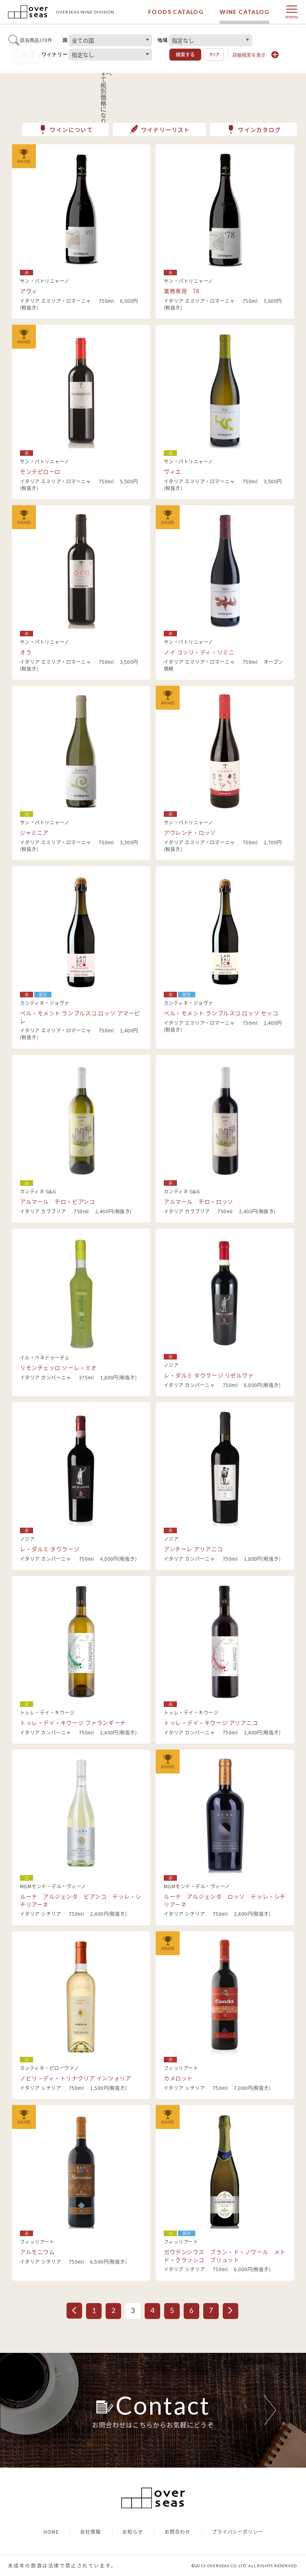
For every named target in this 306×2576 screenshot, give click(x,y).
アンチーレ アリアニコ (193, 1549)
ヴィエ (172, 471)
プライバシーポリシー (238, 2531)
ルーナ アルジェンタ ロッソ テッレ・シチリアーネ (225, 1900)
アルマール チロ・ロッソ (198, 1201)
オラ (25, 652)
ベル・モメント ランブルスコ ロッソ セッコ (221, 1013)
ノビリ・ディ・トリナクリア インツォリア (75, 2078)
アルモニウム (37, 2252)
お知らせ (132, 2531)
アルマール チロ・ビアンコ (57, 1201)
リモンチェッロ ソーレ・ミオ (58, 1367)
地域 (162, 40)
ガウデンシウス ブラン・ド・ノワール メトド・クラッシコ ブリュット (225, 2256)
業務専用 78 (182, 291)
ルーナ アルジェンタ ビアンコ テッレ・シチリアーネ (80, 1900)
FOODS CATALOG (176, 11)
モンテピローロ (40, 471)
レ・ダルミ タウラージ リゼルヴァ (209, 1375)
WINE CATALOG (244, 11)
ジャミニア (34, 832)
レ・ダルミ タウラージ (49, 1549)
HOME (51, 2531)
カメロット (178, 2078)
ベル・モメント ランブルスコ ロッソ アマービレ (80, 1017)
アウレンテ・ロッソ (190, 832)
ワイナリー (54, 54)
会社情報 (90, 2531)
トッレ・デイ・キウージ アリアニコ (211, 1722)
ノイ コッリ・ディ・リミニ (199, 652)
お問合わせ (177, 2531)
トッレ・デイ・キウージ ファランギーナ (73, 1722)
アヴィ (28, 291)
